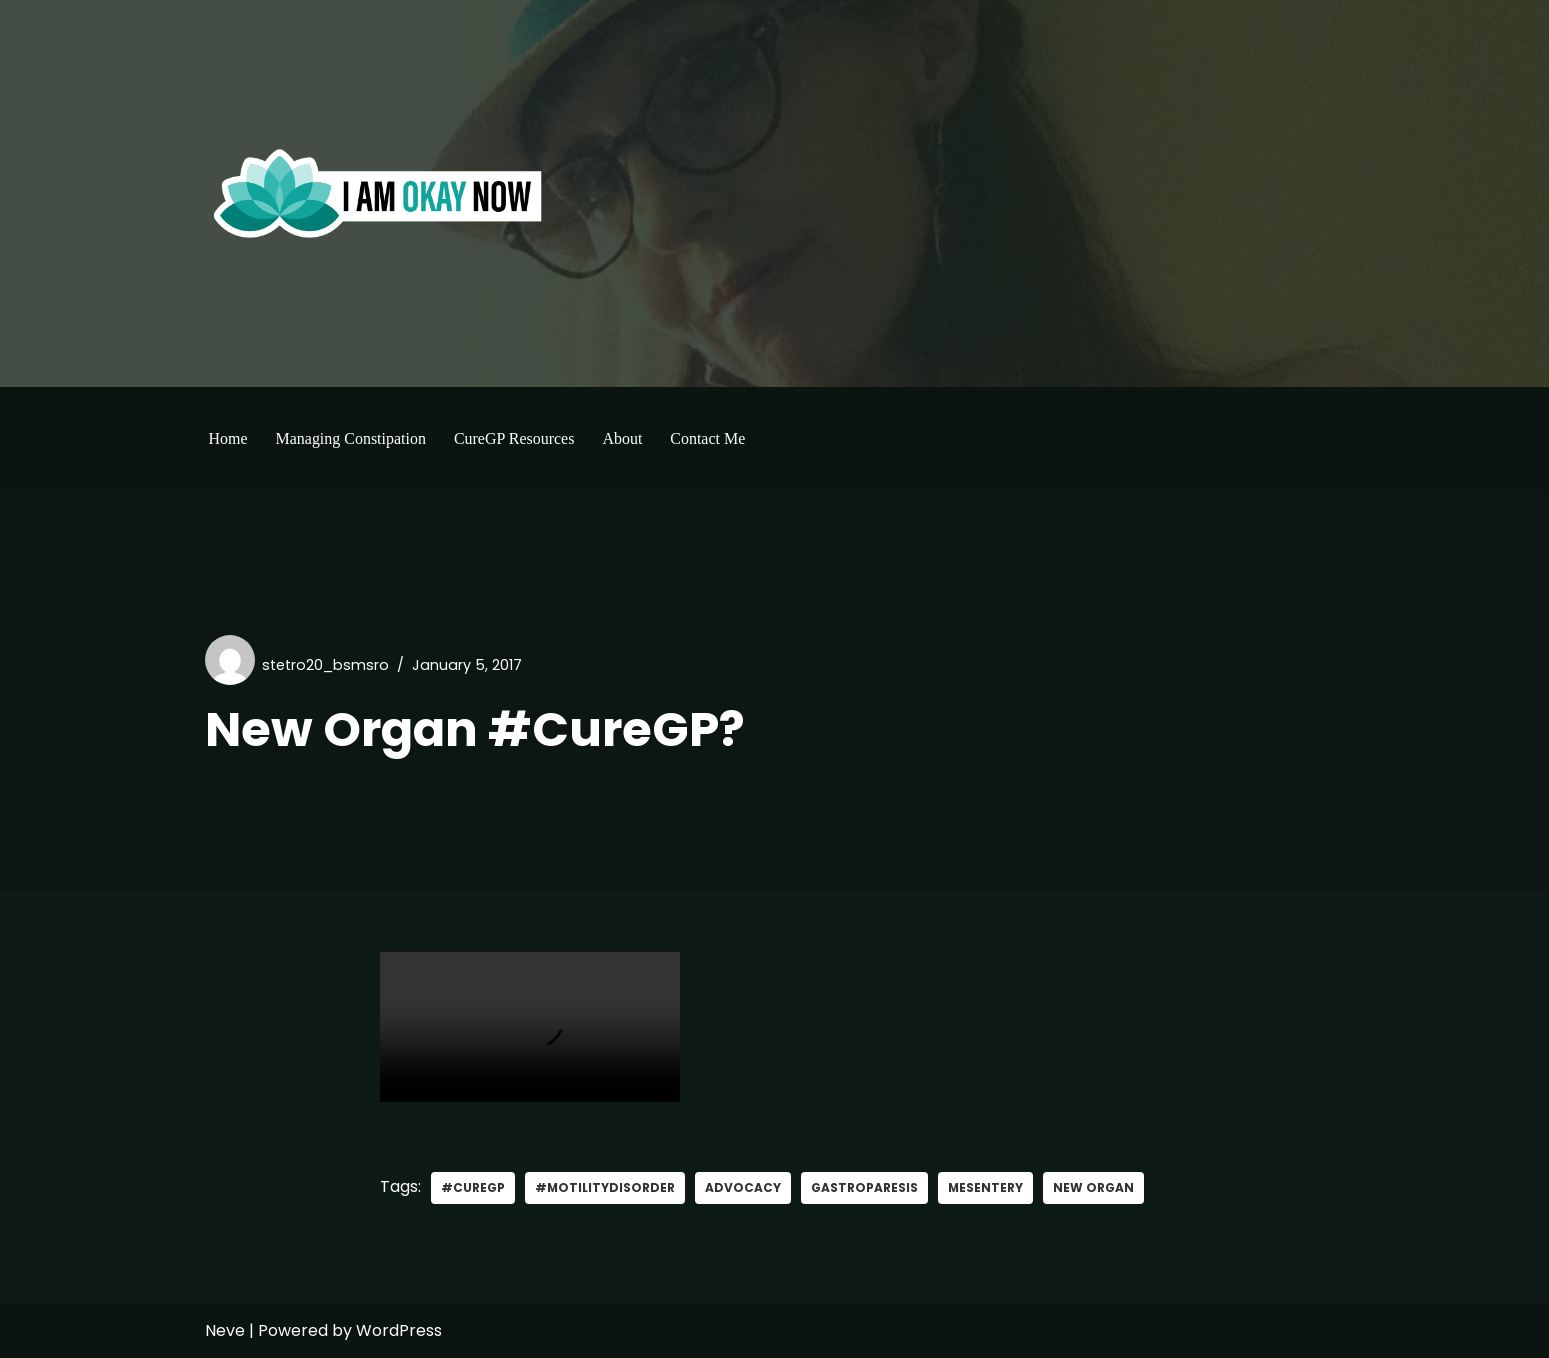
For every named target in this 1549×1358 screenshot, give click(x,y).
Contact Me (708, 438)
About (623, 438)
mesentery (987, 1187)
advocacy (744, 1187)
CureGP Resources (514, 438)
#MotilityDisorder (605, 1187)
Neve (225, 1330)
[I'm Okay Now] (378, 193)
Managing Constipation (351, 438)
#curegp (473, 1187)
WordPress (399, 1330)
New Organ (1095, 1187)
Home (228, 438)
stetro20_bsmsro (326, 665)
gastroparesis (865, 1187)
